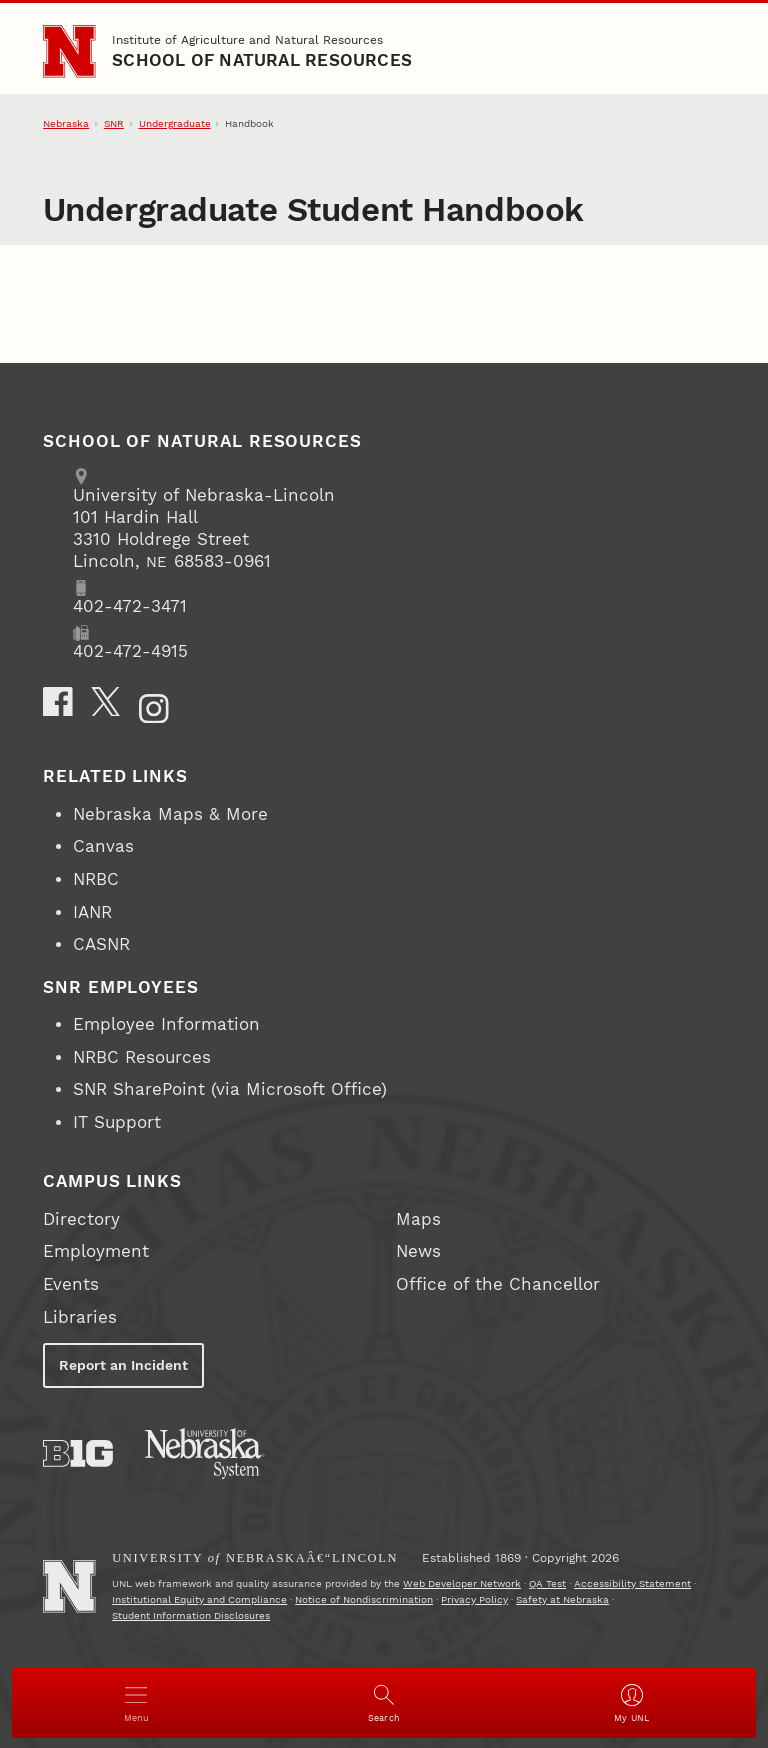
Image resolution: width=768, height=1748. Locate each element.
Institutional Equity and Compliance (199, 1599)
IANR (92, 912)
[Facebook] (58, 702)
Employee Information (166, 1024)
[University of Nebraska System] (205, 1454)
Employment (96, 1251)
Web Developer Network (462, 1583)
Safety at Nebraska (562, 1599)
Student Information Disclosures (191, 1615)
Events (71, 1284)
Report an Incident (123, 1365)
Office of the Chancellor (498, 1284)
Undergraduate (175, 123)
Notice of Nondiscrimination (364, 1599)
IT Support (117, 1122)
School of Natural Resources (262, 60)
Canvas (103, 846)
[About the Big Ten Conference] (78, 1453)
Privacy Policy (474, 1599)
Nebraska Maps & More (170, 814)
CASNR (101, 944)
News (418, 1251)
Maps (418, 1219)
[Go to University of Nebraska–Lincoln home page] (69, 51)
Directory (81, 1219)
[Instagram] (154, 709)
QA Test (547, 1583)
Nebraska (66, 123)
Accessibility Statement (632, 1583)
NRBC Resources (142, 1057)
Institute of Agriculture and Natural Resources (247, 39)
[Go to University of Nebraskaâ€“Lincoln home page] (69, 1586)
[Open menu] (136, 1703)
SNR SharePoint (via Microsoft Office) (230, 1089)
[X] (106, 702)
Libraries (80, 1317)
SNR (114, 123)
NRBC (96, 879)
